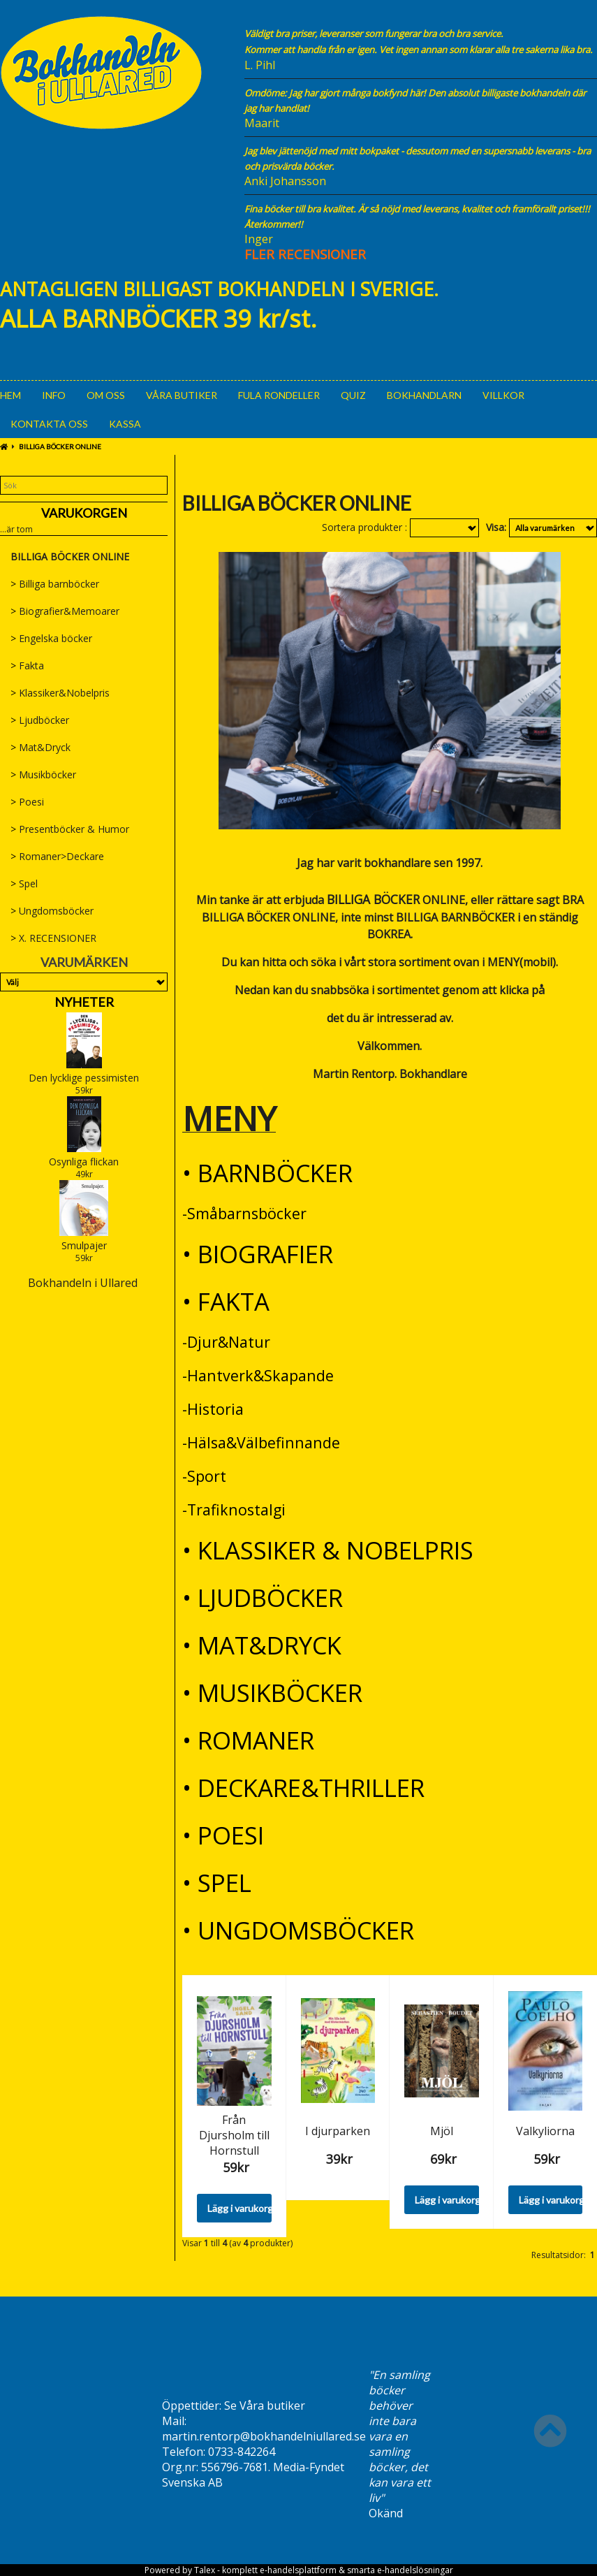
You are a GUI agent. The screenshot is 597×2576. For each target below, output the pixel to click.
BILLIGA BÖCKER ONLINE (60, 446)
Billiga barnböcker (54, 583)
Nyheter (84, 1002)
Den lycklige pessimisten (84, 1077)
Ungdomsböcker (52, 910)
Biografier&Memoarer (64, 611)
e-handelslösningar (415, 2570)
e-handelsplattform (298, 2570)
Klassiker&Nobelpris (60, 692)
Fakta (27, 665)
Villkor (503, 395)
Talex (204, 2570)
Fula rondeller (279, 395)
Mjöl (441, 2131)
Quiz (353, 395)
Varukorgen (84, 513)
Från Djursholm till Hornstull (234, 2135)
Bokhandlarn (424, 395)
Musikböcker (43, 774)
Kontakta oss (49, 424)
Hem (10, 395)
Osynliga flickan (84, 1161)
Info (54, 395)
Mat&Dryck (40, 747)
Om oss (106, 395)
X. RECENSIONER (53, 938)
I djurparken (337, 2131)
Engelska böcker (51, 638)
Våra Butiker (181, 395)
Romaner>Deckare (57, 856)
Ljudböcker (39, 720)
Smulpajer (84, 1245)
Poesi (27, 801)
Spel (24, 883)
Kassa (125, 424)
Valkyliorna (545, 2131)
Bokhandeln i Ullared (83, 1282)
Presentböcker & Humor (69, 829)
